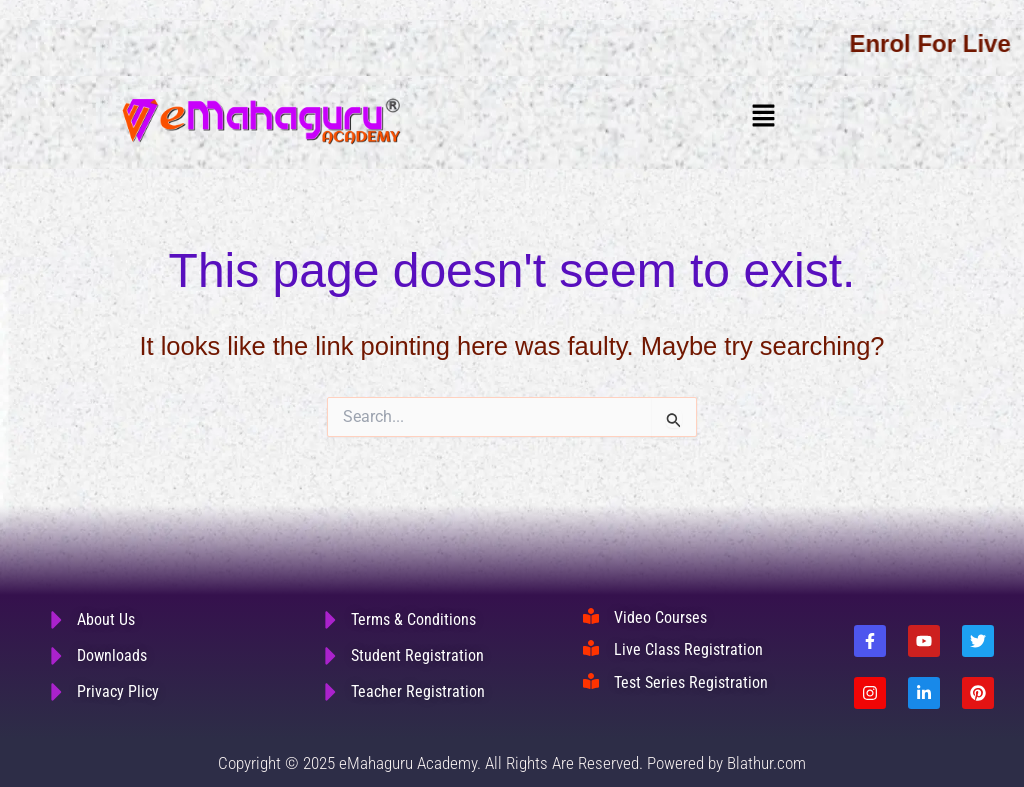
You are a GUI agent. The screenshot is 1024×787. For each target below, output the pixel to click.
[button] (763, 116)
